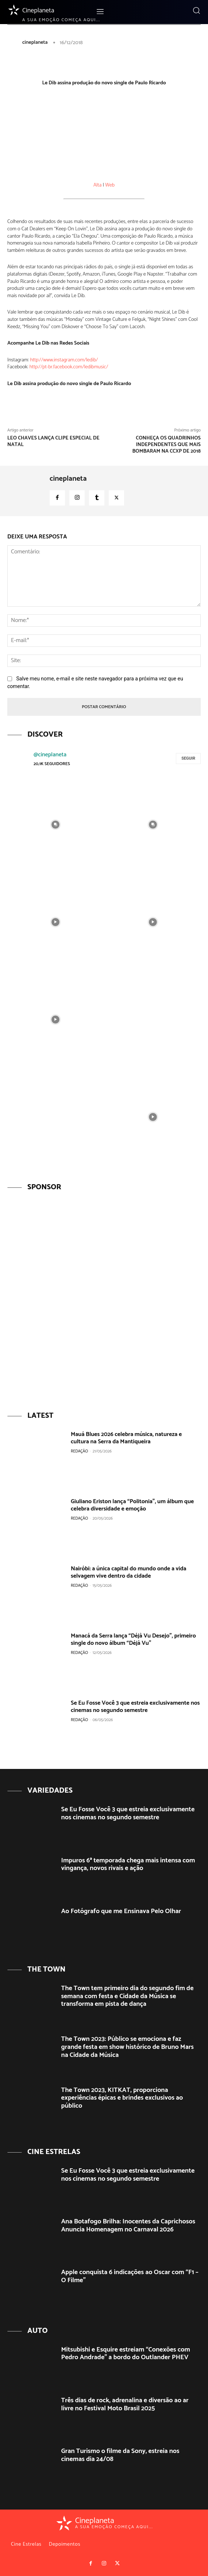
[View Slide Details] (104, 1297)
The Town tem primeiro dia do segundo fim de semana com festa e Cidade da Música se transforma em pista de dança (127, 1996)
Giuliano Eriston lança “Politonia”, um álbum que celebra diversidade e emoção (132, 1505)
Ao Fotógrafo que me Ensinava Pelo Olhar (121, 1911)
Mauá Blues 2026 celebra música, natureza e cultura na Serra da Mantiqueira (126, 1437)
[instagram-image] (55, 824)
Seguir (188, 758)
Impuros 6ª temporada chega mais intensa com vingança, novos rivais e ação (128, 1864)
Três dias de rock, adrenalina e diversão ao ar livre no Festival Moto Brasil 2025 (125, 2404)
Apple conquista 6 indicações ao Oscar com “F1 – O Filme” (130, 2276)
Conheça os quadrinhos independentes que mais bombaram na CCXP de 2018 (166, 445)
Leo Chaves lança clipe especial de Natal (53, 441)
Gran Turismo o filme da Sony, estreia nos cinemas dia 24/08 (120, 2455)
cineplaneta (35, 42)
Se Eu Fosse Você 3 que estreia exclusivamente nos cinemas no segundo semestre (135, 1706)
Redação (79, 1451)
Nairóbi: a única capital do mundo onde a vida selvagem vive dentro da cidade (128, 1572)
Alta (97, 185)
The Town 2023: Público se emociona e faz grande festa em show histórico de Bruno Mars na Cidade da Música (127, 2047)
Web (110, 185)
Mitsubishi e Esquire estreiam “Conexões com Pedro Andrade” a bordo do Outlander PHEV (125, 2353)
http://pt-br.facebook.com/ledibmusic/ (68, 367)
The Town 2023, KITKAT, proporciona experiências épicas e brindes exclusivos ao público (122, 2098)
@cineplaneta (50, 755)
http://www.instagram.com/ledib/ (64, 360)
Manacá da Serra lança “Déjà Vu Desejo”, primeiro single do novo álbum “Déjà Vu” (133, 1639)
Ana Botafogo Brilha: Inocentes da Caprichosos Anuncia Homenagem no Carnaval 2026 (128, 2225)
